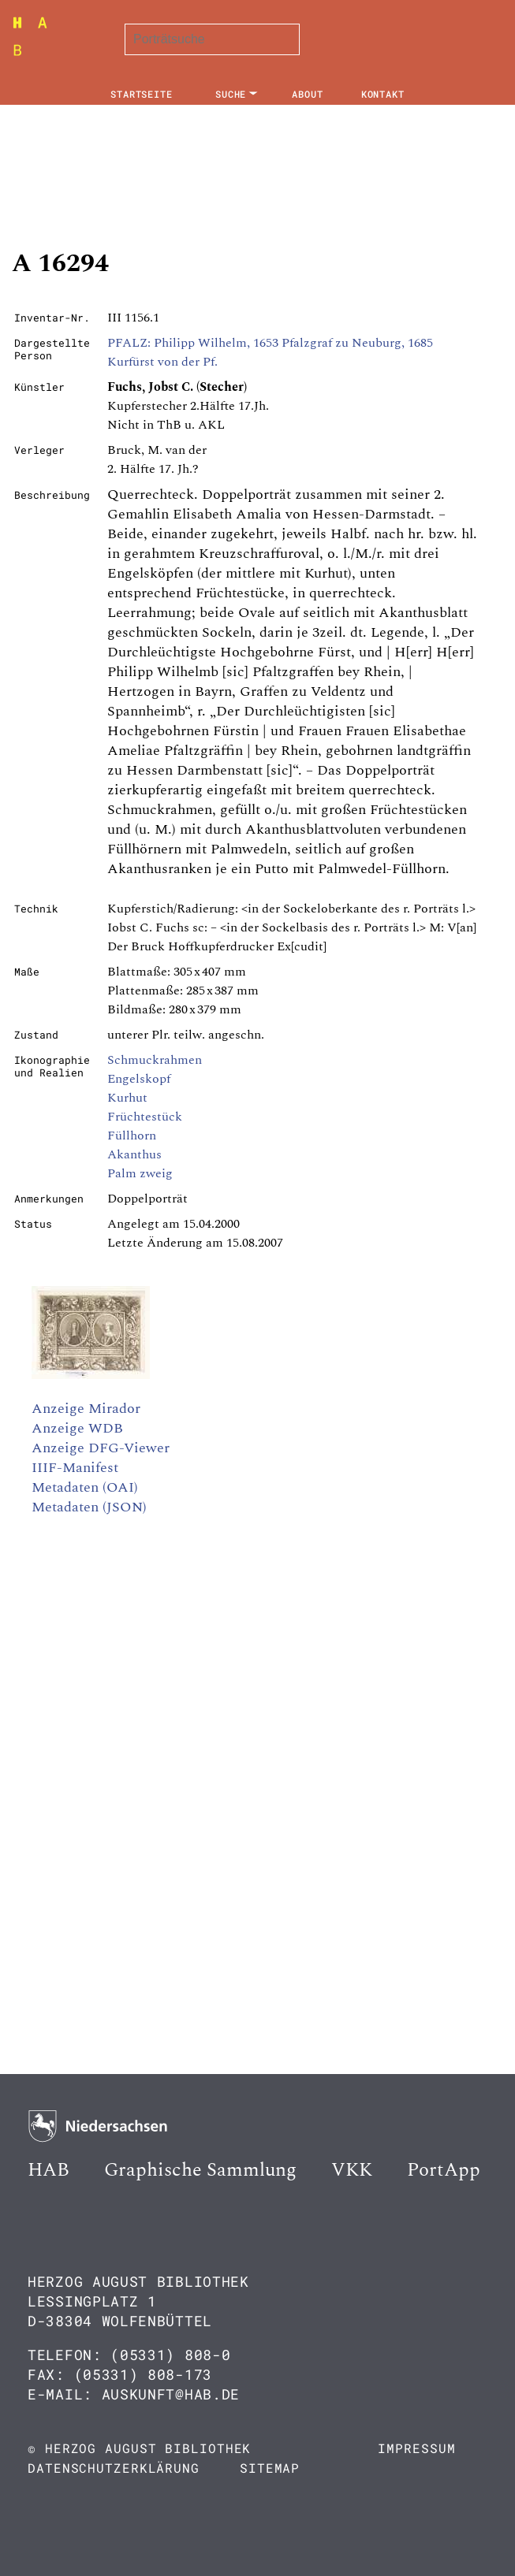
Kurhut (127, 1097)
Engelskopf (138, 1078)
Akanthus (134, 1154)
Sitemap (270, 2467)
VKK (351, 2170)
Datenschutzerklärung (114, 2467)
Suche (231, 93)
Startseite (141, 93)
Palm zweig (140, 1173)
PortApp (443, 2170)
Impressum (416, 2448)
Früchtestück (144, 1116)
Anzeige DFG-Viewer (101, 1448)
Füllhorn (131, 1135)
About (307, 93)
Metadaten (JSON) (89, 1507)
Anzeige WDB (77, 1428)
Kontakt (383, 93)
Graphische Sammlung (200, 2170)
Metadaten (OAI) (85, 1487)
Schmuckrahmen (154, 1059)
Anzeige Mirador (86, 1408)
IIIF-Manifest (75, 1467)
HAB (48, 2170)
